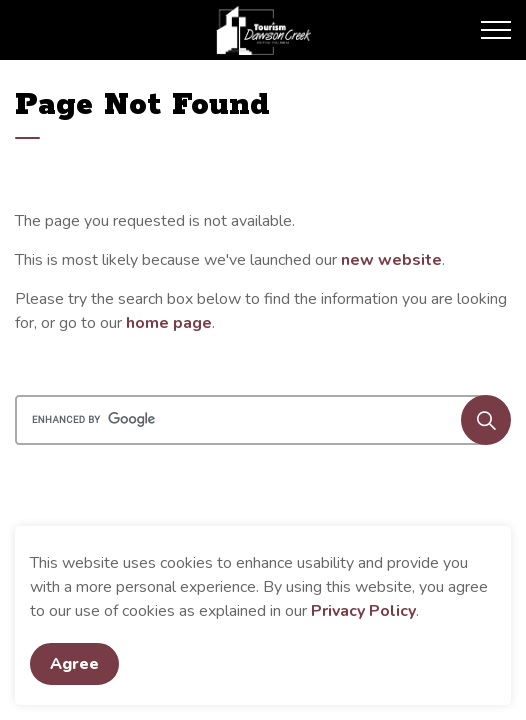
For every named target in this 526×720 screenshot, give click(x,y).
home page (169, 323)
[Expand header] (496, 30)
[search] (260, 420)
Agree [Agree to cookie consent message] (74, 664)
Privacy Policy (363, 611)
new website (391, 260)
